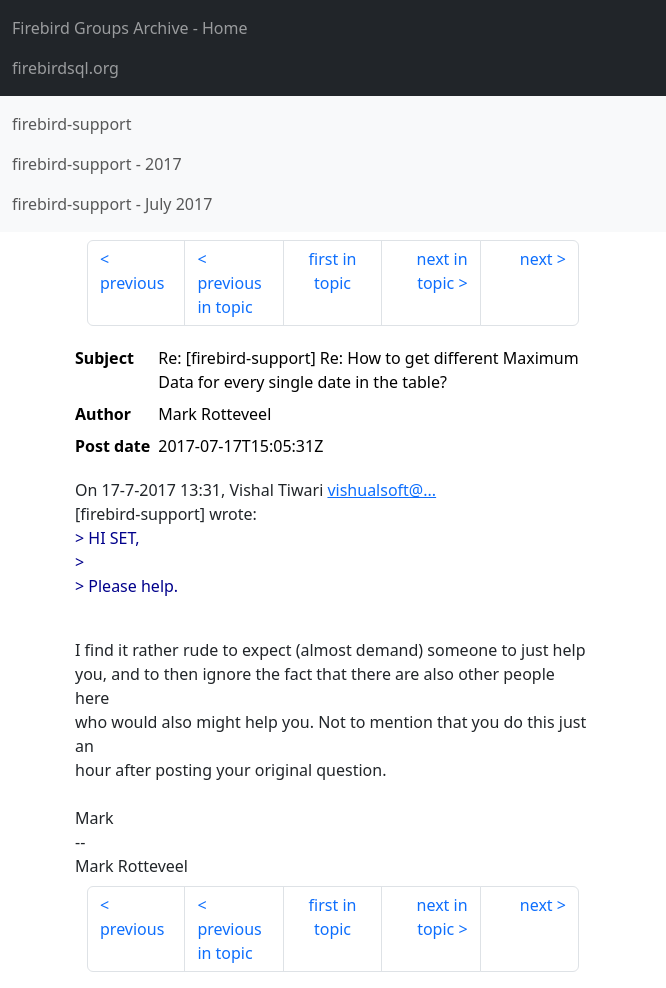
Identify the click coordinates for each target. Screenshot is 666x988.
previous (132, 283)
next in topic (442, 271)
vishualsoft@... (381, 490)
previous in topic (229, 295)
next (536, 259)
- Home (130, 28)
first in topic (333, 271)
